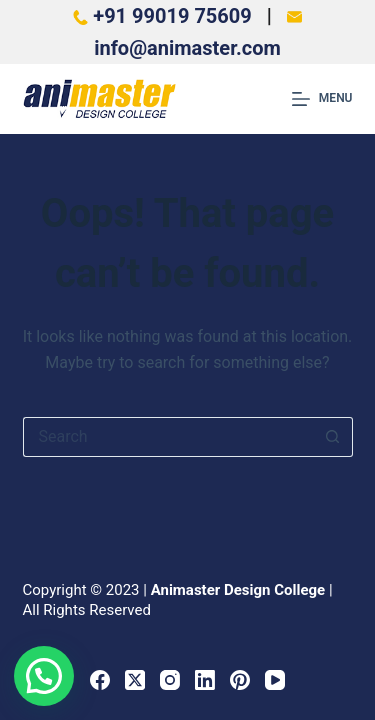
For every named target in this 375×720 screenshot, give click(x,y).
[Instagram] (170, 680)
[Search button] (333, 437)
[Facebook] (100, 680)
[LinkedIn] (205, 680)
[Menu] (322, 99)
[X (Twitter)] (135, 680)
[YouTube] (275, 680)
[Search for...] (168, 437)
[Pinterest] (240, 680)
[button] (44, 676)
